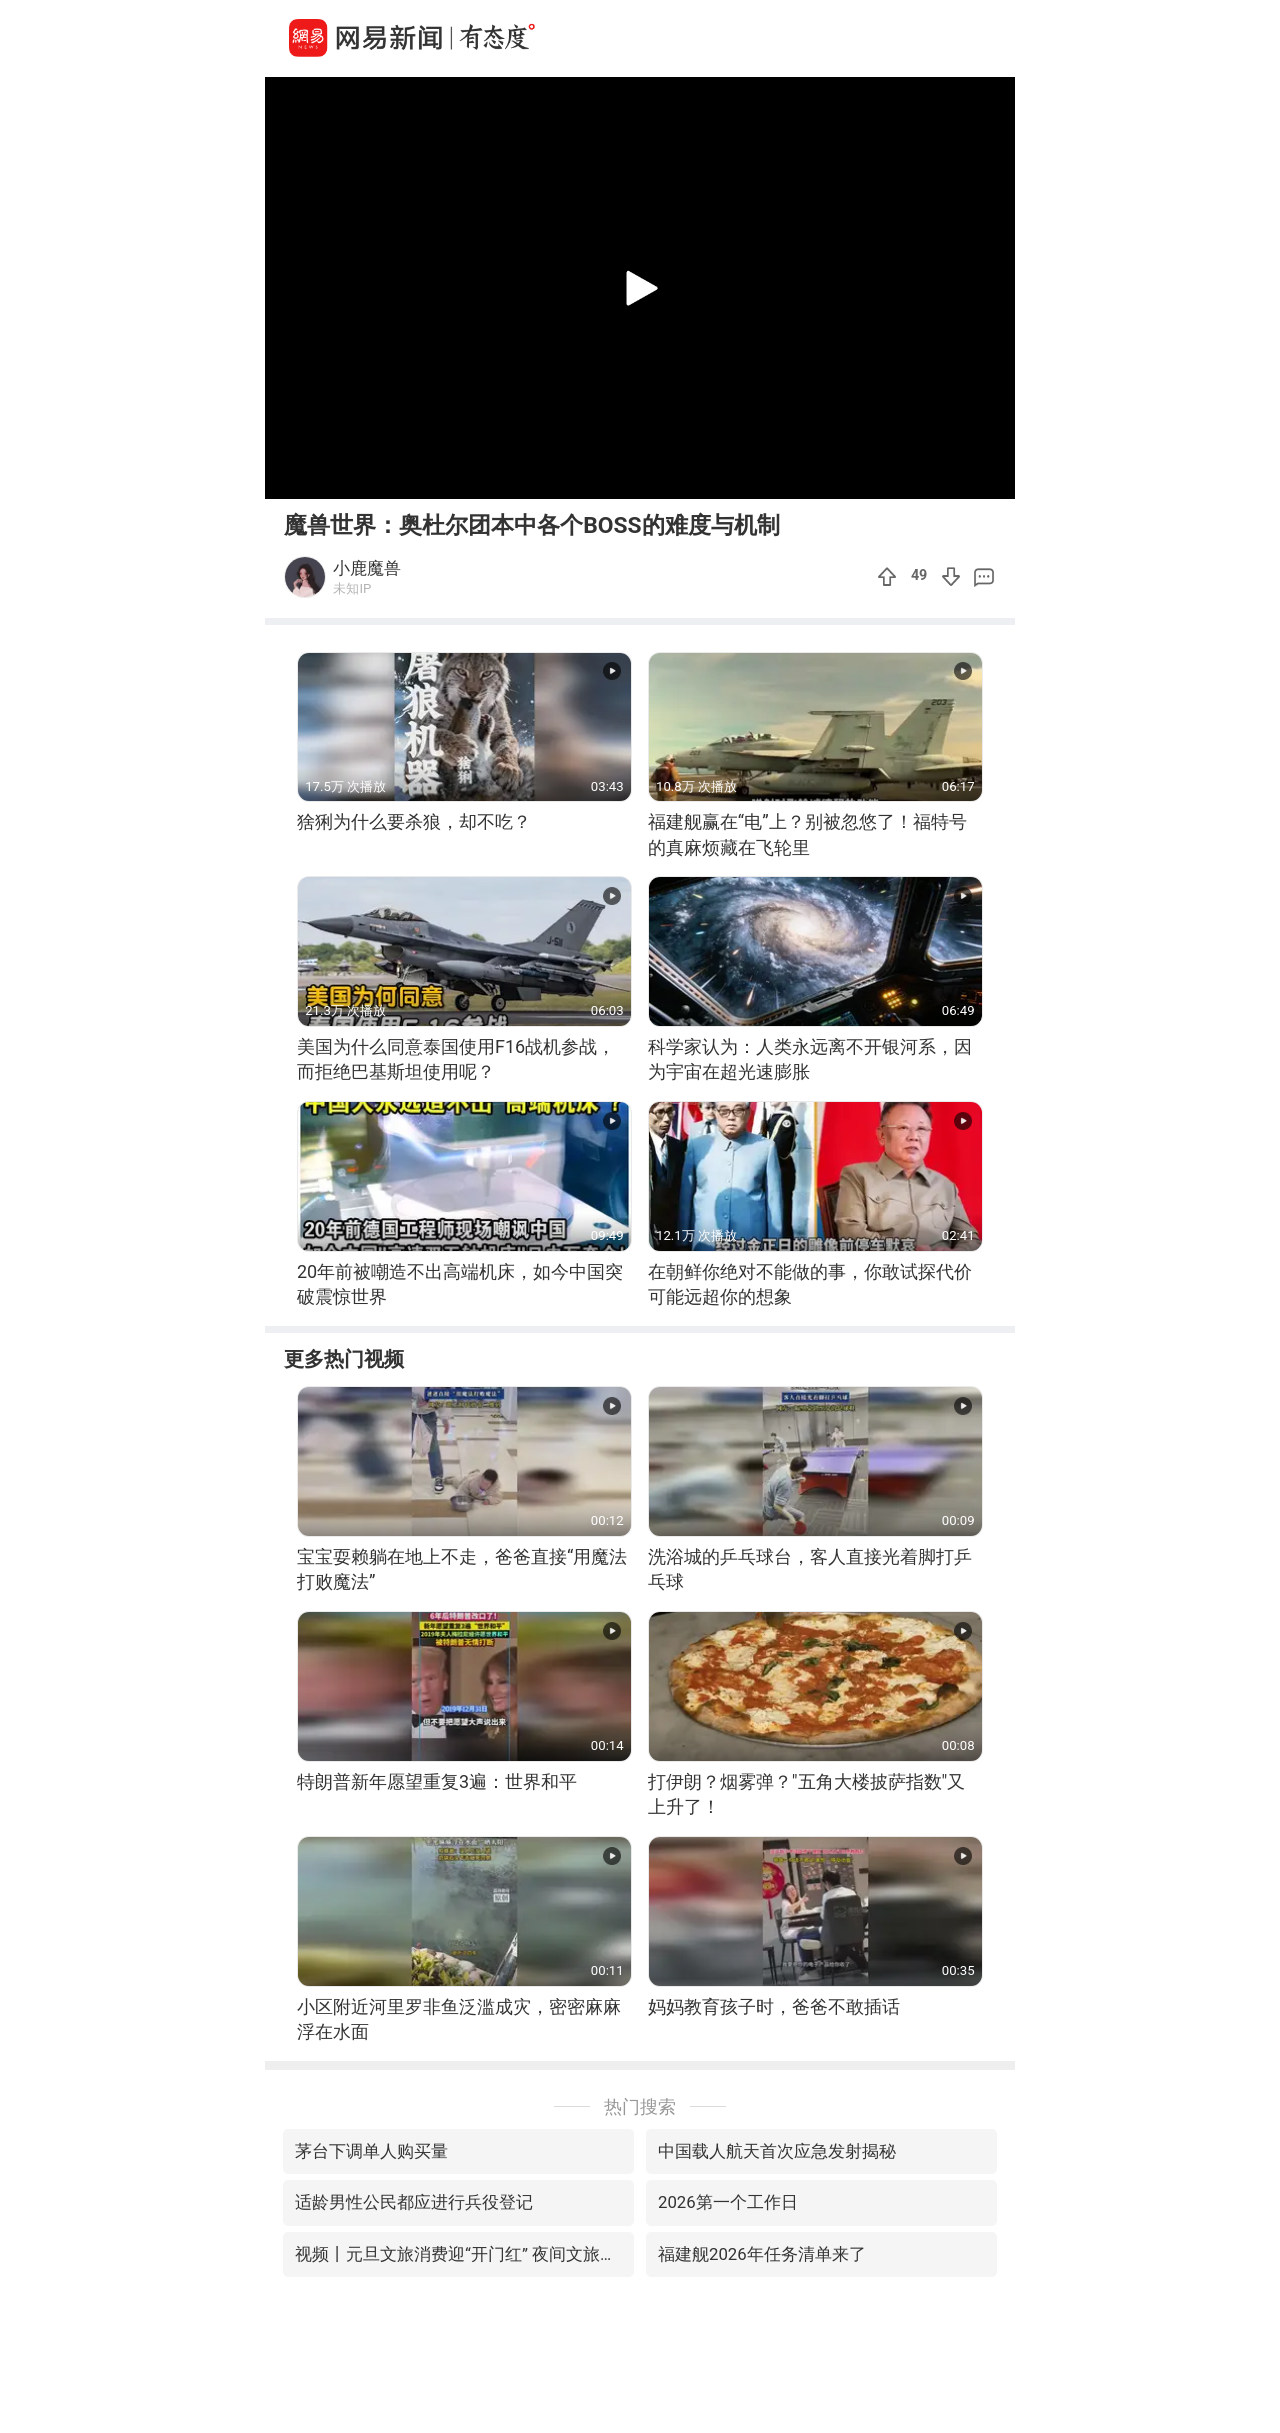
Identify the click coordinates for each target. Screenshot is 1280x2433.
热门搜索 (640, 2106)
